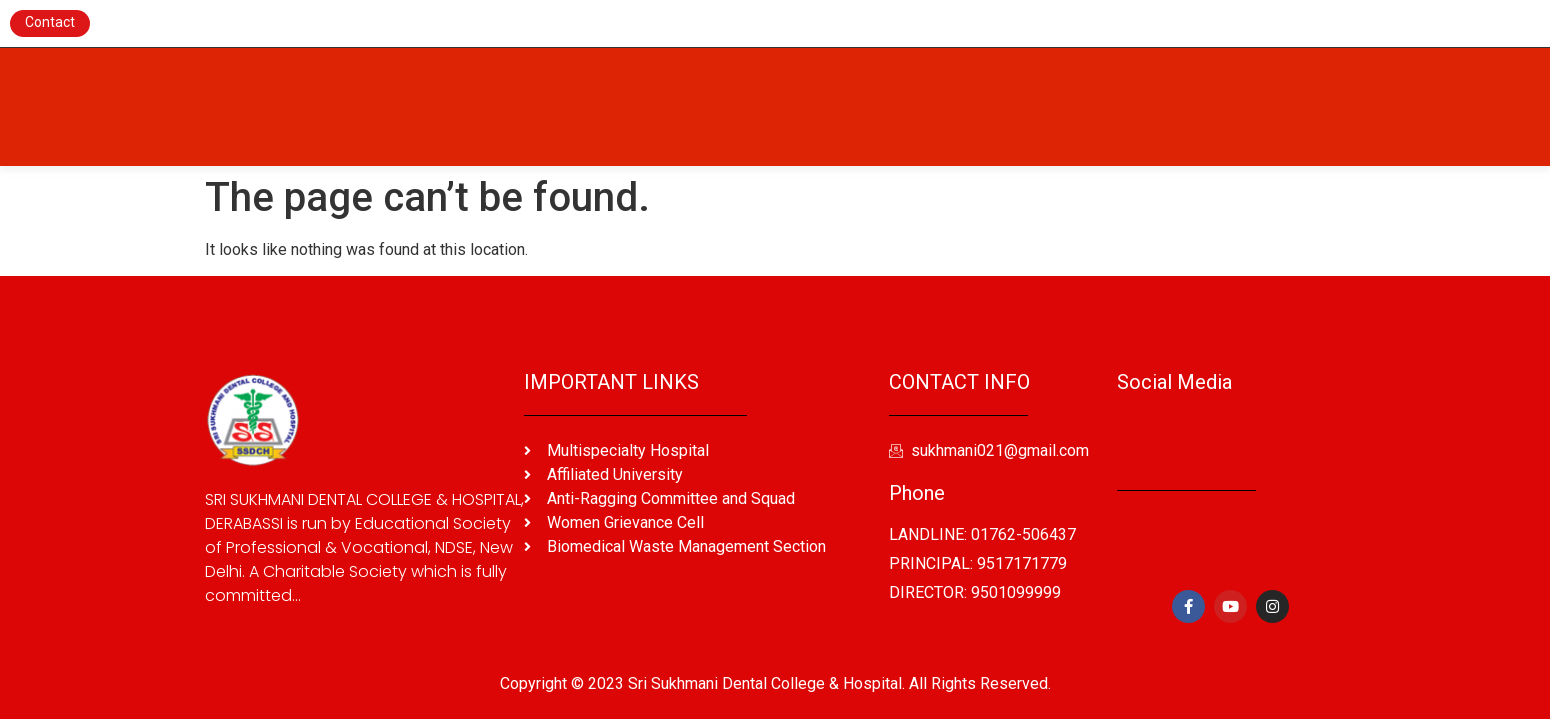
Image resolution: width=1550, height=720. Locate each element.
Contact (50, 22)
